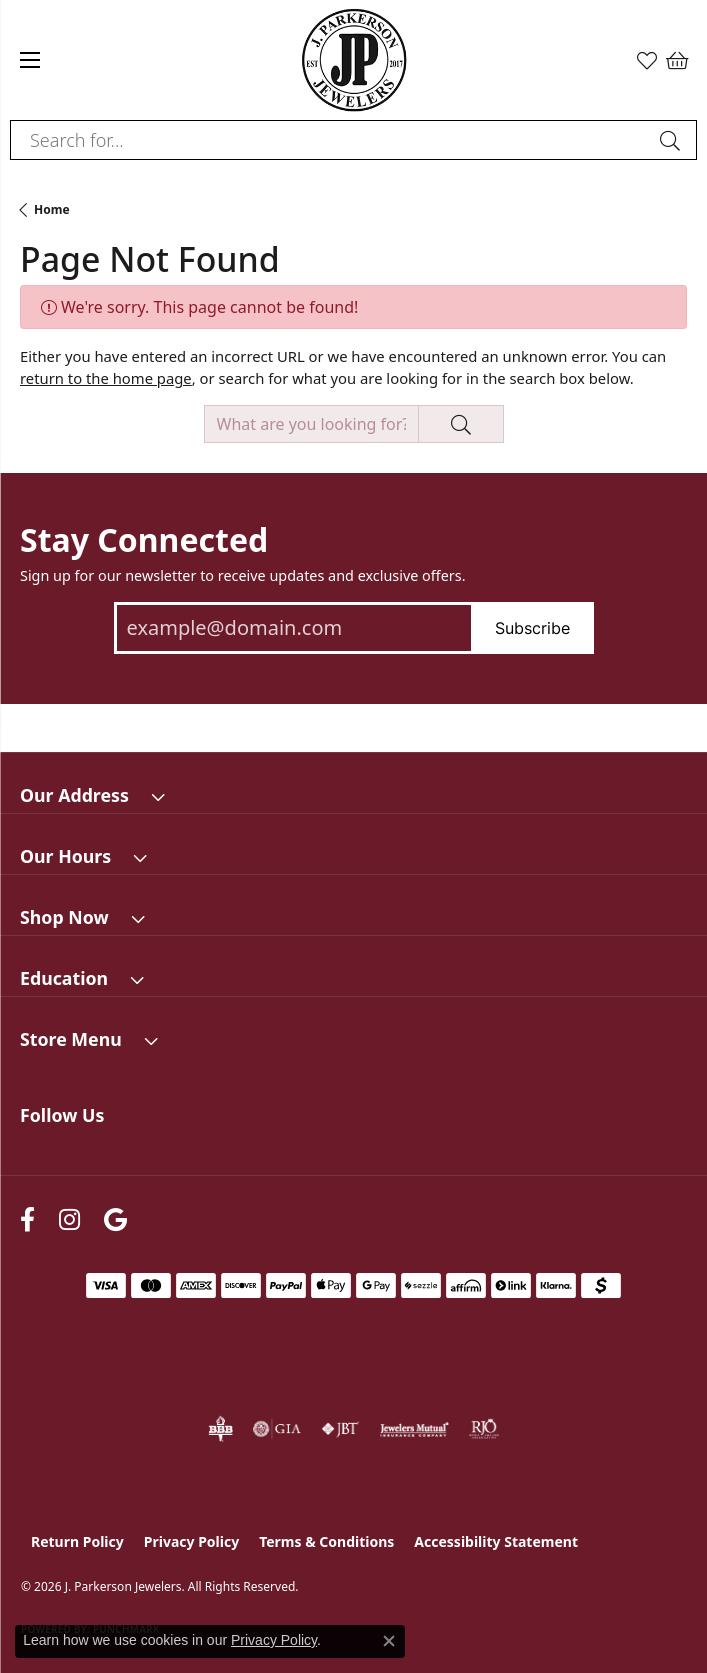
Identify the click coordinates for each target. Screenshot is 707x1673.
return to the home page (106, 378)
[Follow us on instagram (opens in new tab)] (69, 1220)
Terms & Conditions (326, 1541)
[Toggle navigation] (30, 60)
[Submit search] (673, 140)
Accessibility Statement (496, 1541)
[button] (647, 60)
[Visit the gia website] (277, 1429)
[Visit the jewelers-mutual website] (414, 1429)
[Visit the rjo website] (484, 1429)
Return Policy (77, 1541)
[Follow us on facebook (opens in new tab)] (27, 1220)
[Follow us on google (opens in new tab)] (115, 1220)
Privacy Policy (191, 1541)
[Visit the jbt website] (340, 1429)
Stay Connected (144, 540)
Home (52, 209)
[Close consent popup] (389, 1641)
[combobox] (330, 140)
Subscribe (532, 628)
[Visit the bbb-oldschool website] (220, 1429)
